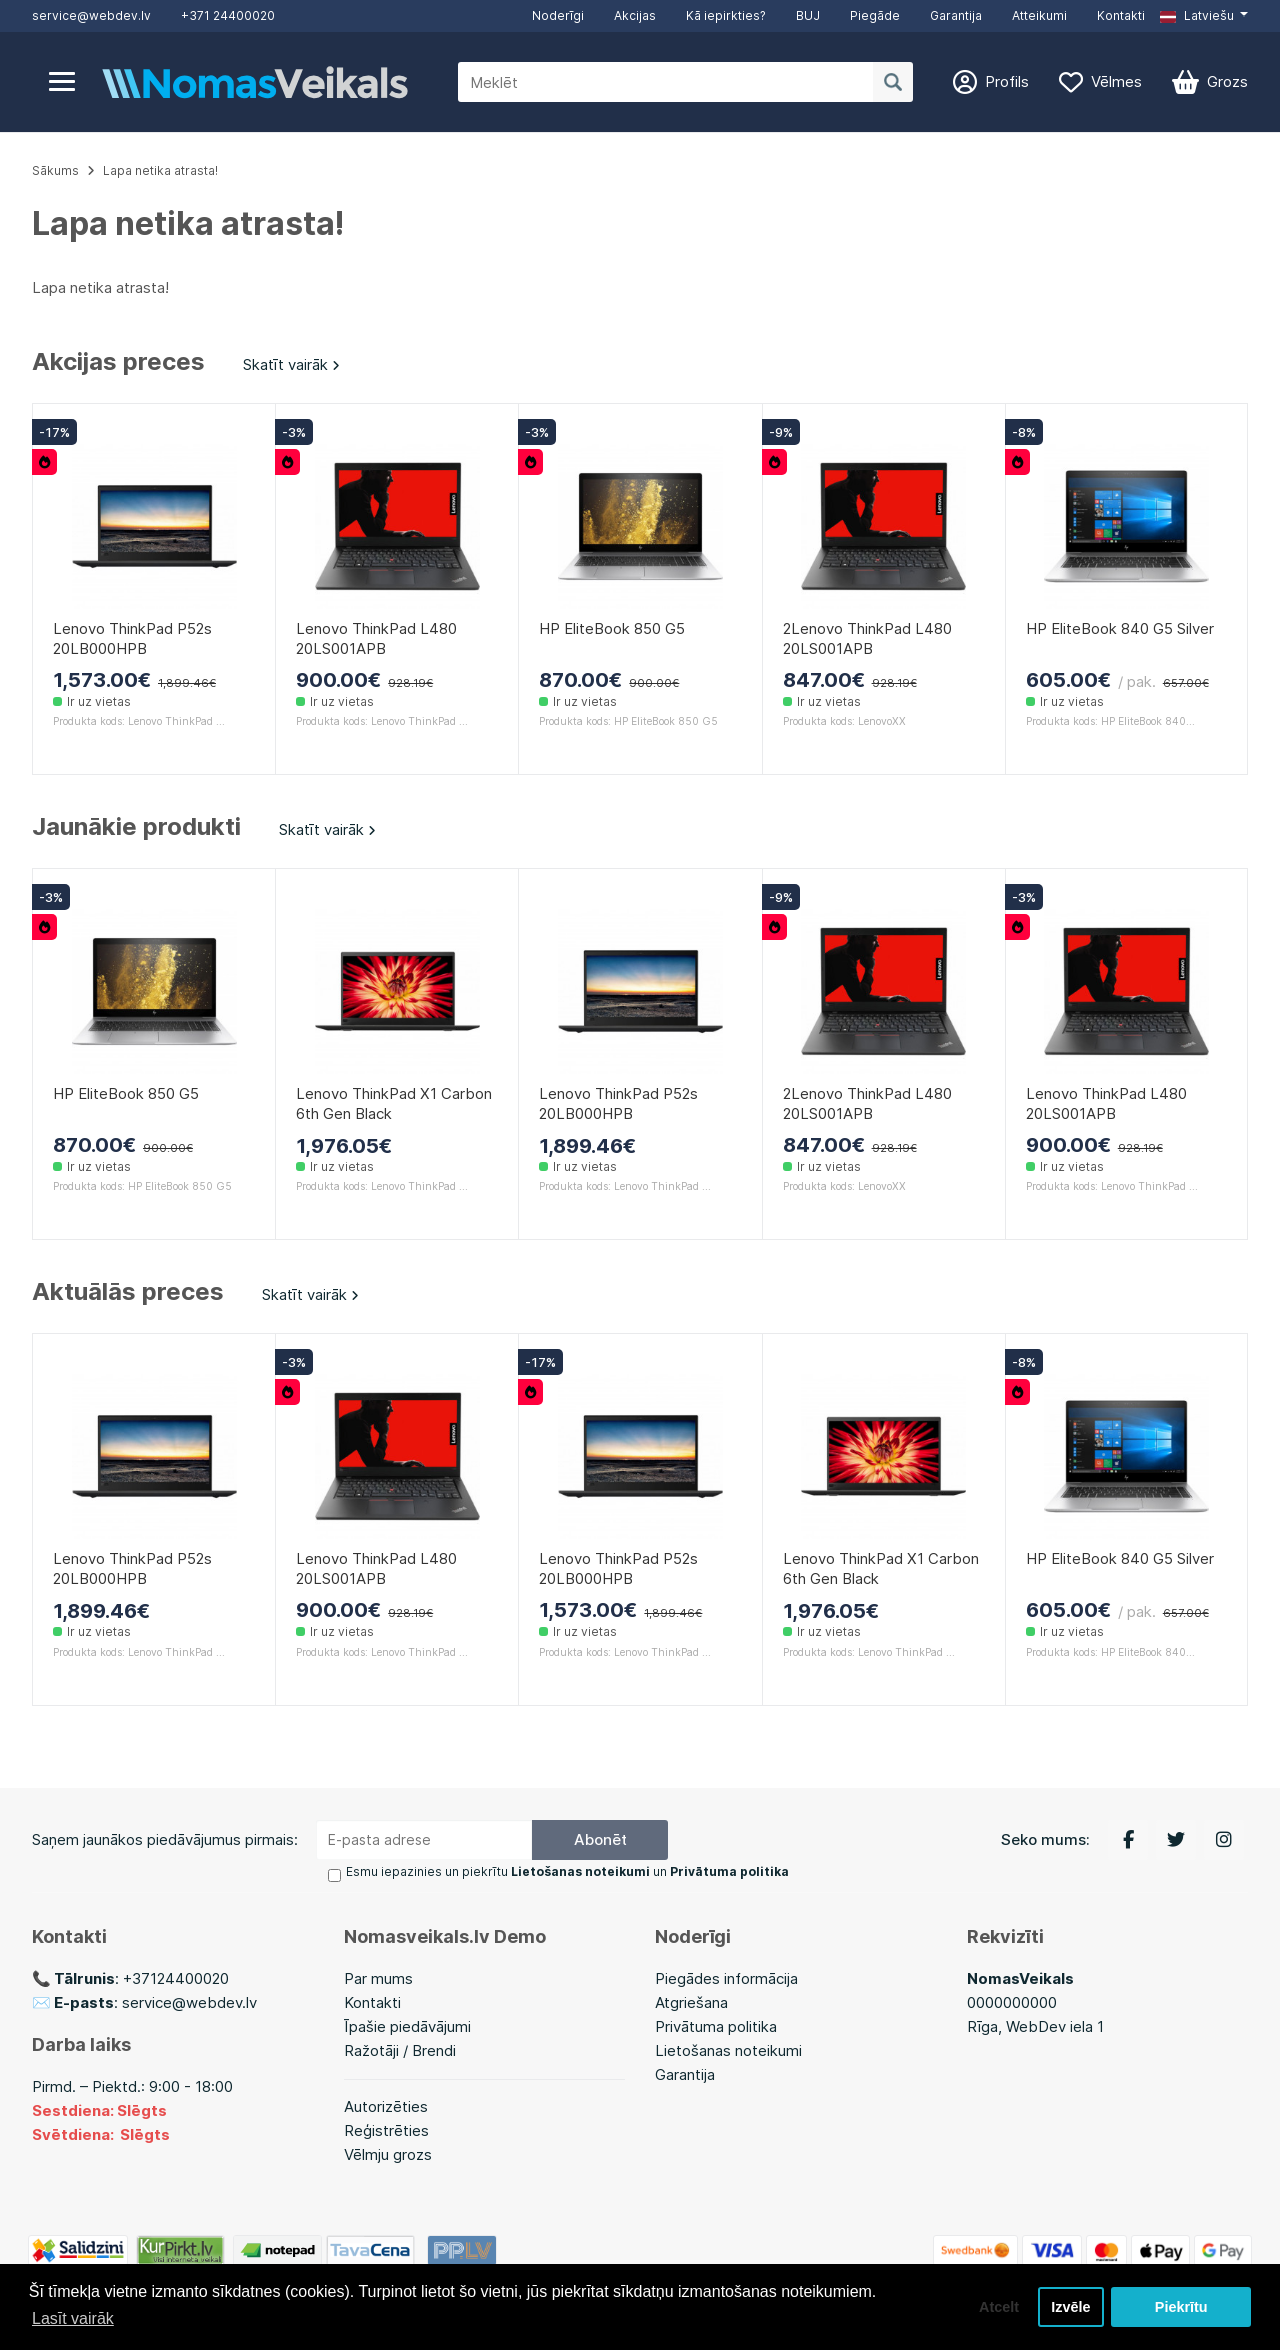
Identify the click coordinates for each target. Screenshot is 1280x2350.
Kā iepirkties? (726, 15)
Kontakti (1121, 15)
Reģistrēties (386, 2130)
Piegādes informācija (726, 1978)
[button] (1204, 16)
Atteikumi (1039, 15)
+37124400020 (176, 1978)
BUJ (808, 15)
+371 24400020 (228, 15)
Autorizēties (386, 2106)
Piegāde (875, 15)
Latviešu (1197, 15)
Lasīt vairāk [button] (73, 2318)
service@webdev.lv (91, 15)
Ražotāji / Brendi (400, 2050)
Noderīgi (558, 15)
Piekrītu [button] (1181, 2307)
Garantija (956, 15)
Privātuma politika (716, 2026)
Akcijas (635, 15)
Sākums (55, 170)
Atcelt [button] (999, 2307)
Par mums (378, 1978)
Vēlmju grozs (388, 2154)
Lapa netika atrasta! (160, 170)
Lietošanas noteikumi (728, 2050)
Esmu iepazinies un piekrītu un (567, 1871)
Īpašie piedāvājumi (407, 2026)
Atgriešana (691, 2002)
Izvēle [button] (1070, 2307)
